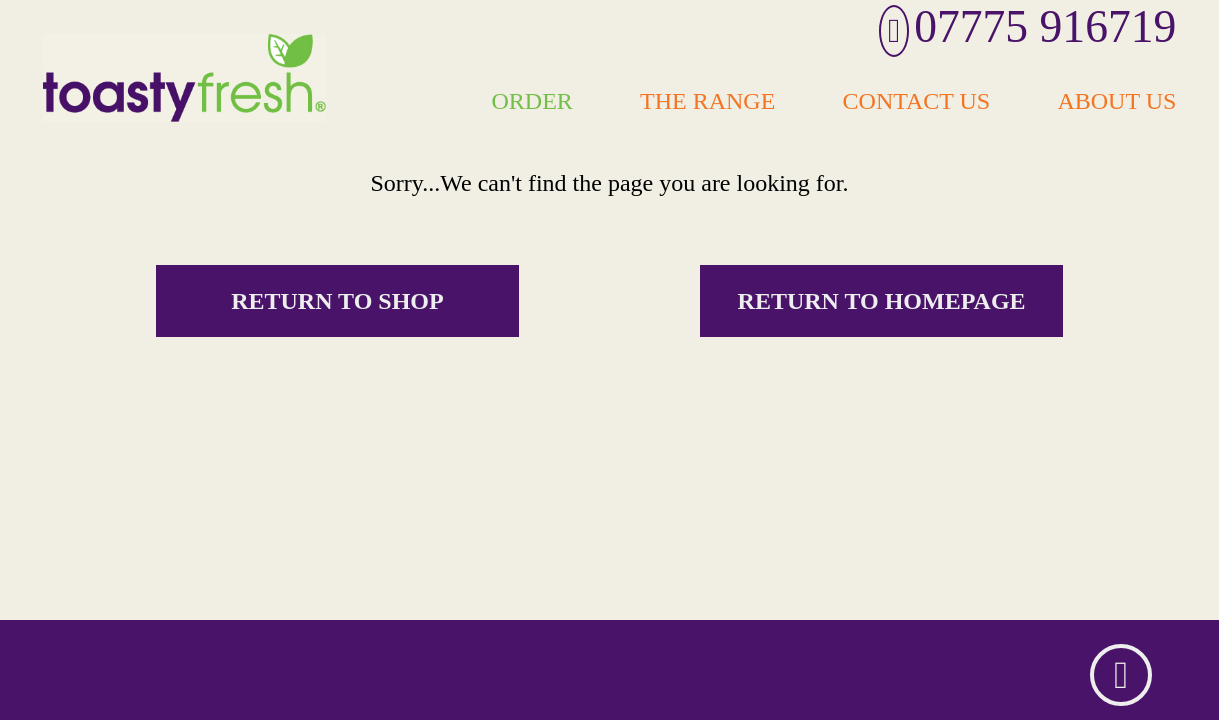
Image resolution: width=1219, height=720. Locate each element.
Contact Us (917, 100)
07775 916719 (1028, 26)
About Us (1116, 100)
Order (532, 100)
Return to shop (337, 301)
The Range (707, 100)
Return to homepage (882, 301)
